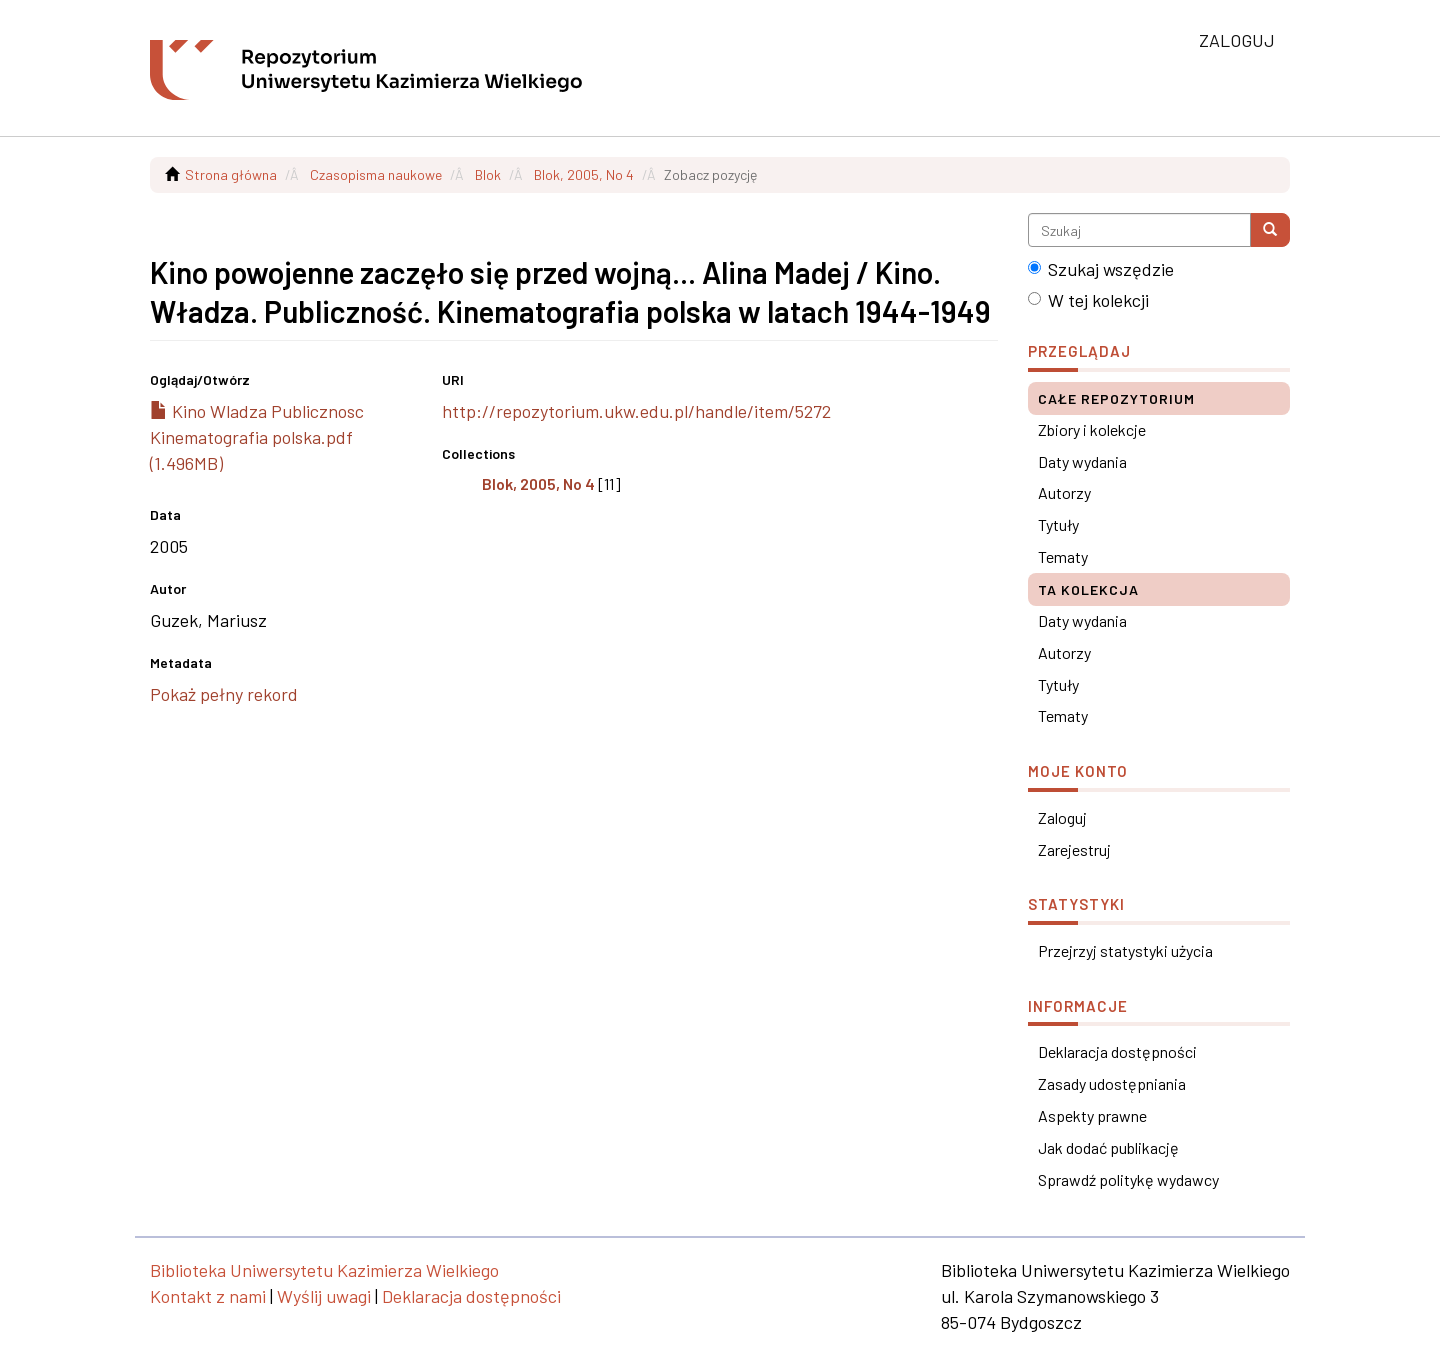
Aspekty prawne (1092, 1115)
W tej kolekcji (1088, 300)
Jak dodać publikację (1108, 1147)
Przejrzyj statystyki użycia (1125, 950)
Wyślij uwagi (324, 1296)
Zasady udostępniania (1112, 1083)
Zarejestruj (1074, 849)
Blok (488, 174)
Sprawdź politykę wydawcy (1128, 1179)
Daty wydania (1082, 461)
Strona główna (231, 174)
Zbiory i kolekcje (1092, 429)
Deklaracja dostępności (1117, 1051)
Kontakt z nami (208, 1296)
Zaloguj (1062, 817)
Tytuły (1058, 524)
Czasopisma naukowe (376, 174)
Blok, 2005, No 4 (584, 174)
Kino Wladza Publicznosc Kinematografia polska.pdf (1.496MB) (257, 436)
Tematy (1063, 556)
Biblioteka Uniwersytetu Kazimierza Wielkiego (324, 1270)
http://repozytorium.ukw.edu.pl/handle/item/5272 (636, 411)
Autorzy (1064, 492)
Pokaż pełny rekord (224, 694)
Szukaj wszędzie (1101, 269)
